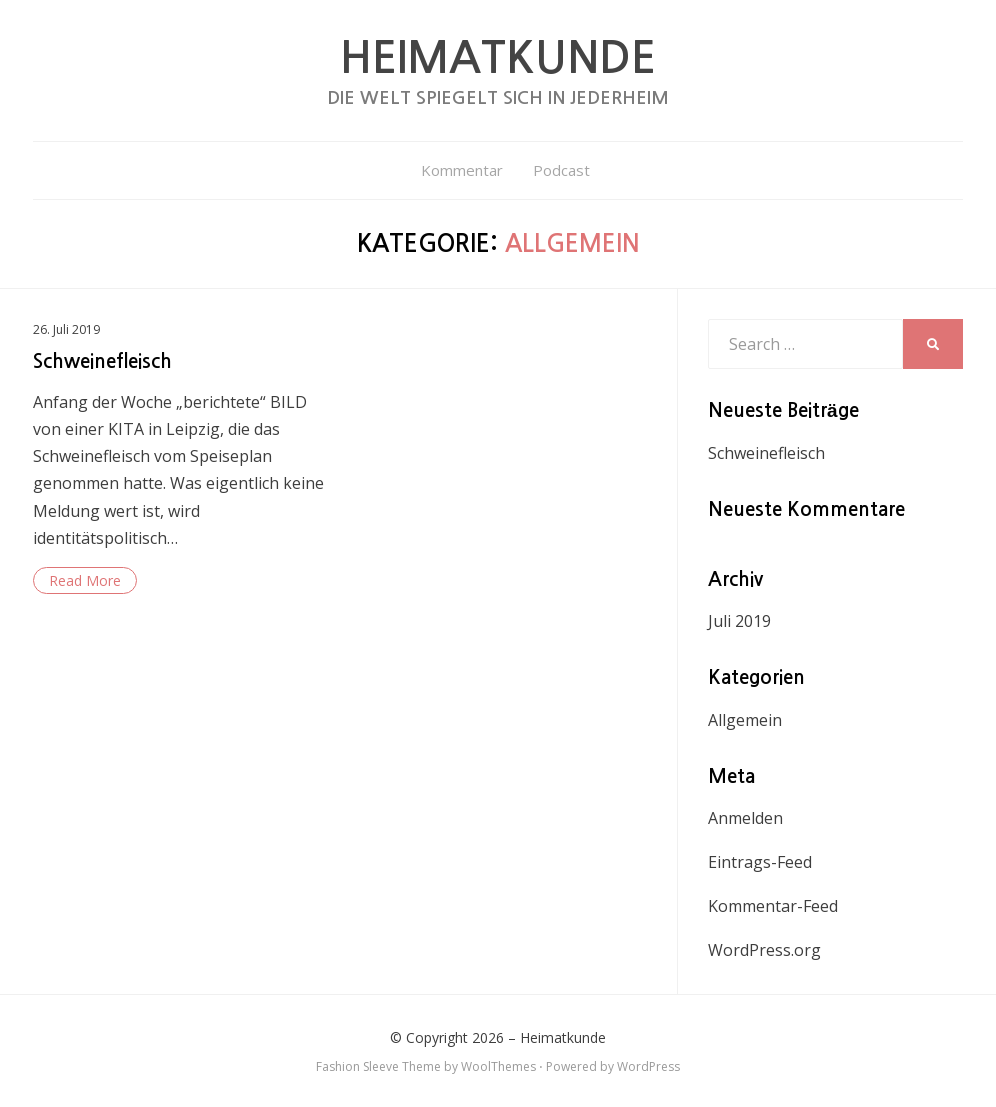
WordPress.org (764, 950)
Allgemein (745, 720)
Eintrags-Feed (760, 862)
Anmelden (745, 818)
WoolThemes (498, 1066)
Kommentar (462, 170)
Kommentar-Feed (773, 906)
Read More (85, 580)
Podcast (561, 170)
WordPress (648, 1066)
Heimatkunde (498, 58)
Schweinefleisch (102, 361)
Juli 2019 (739, 621)
